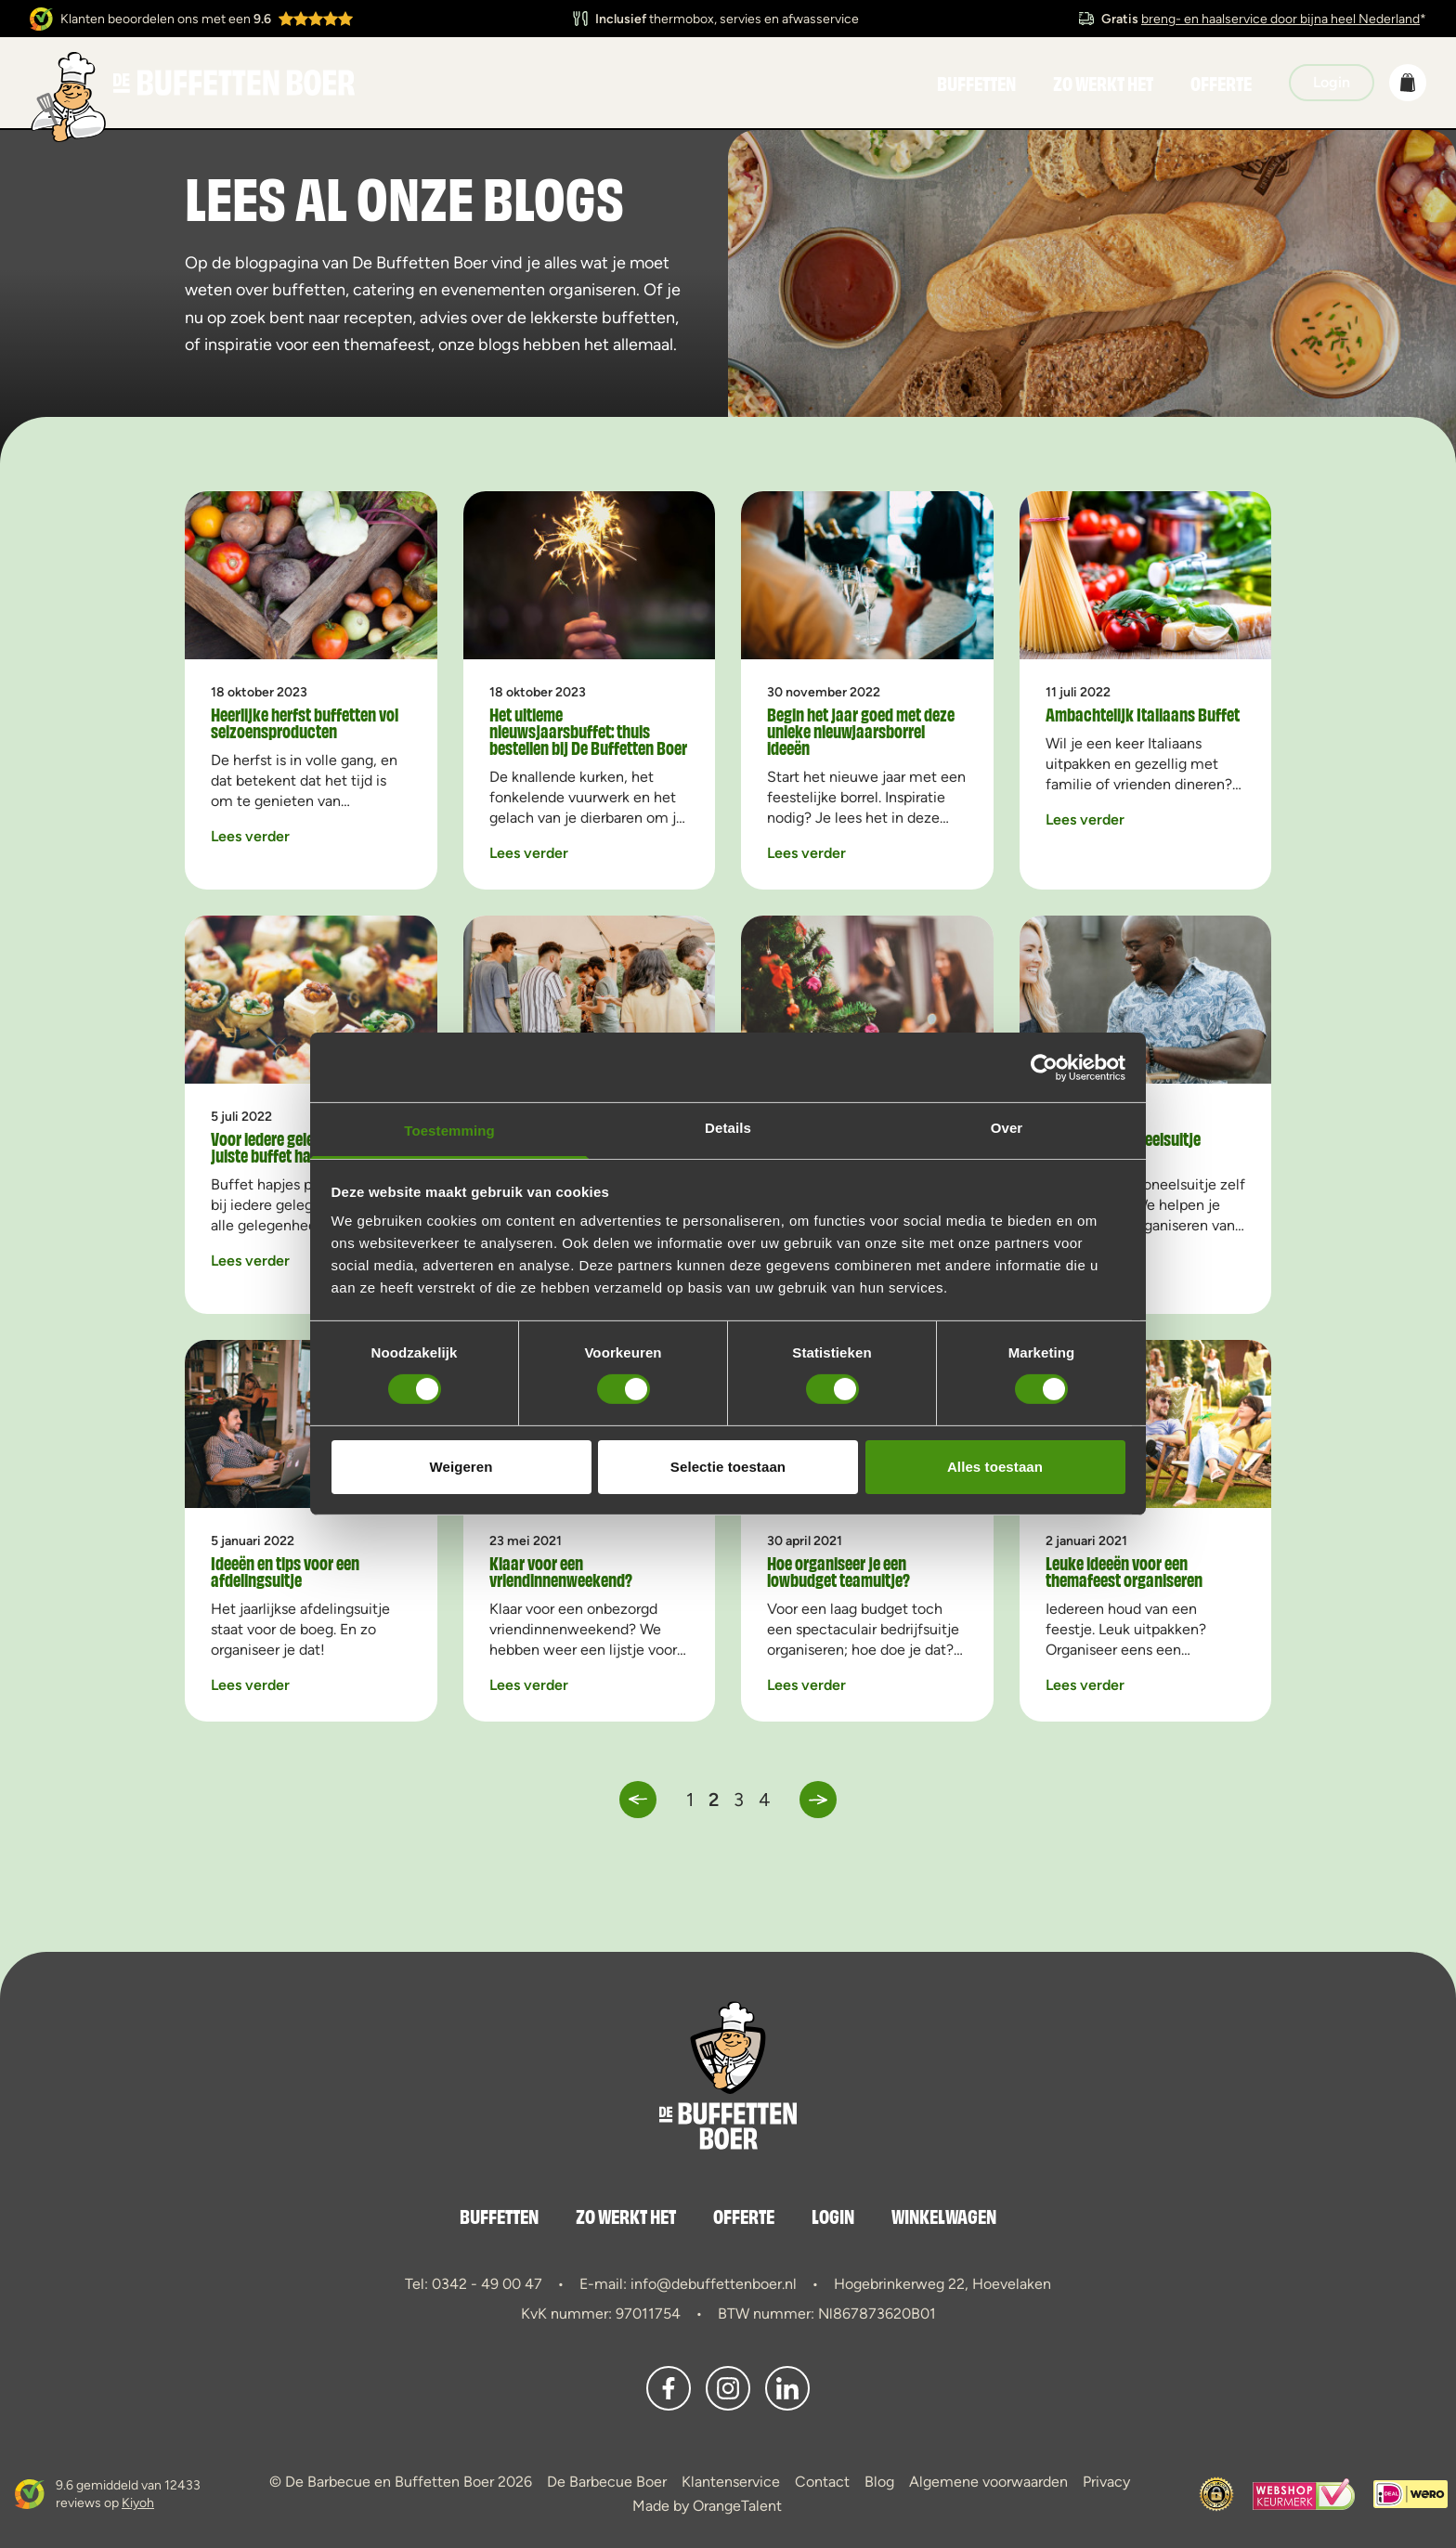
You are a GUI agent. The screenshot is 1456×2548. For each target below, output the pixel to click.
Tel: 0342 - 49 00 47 (473, 2284)
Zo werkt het (1103, 82)
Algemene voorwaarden (988, 2481)
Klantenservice (731, 2481)
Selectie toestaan (728, 1467)
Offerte (1221, 82)
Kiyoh (138, 2502)
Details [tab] (728, 1128)
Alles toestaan (995, 1467)
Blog (879, 2481)
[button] (1407, 82)
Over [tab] (1007, 1128)
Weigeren (460, 1467)
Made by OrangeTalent (707, 2506)
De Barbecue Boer (607, 2481)
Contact (822, 2481)
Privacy (1106, 2481)
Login (833, 2215)
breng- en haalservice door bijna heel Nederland (1280, 18)
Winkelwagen (943, 2215)
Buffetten (976, 82)
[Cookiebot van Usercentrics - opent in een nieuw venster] (1044, 1067)
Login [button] (1331, 82)
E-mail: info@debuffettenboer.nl (688, 2284)
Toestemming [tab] (449, 1130)
